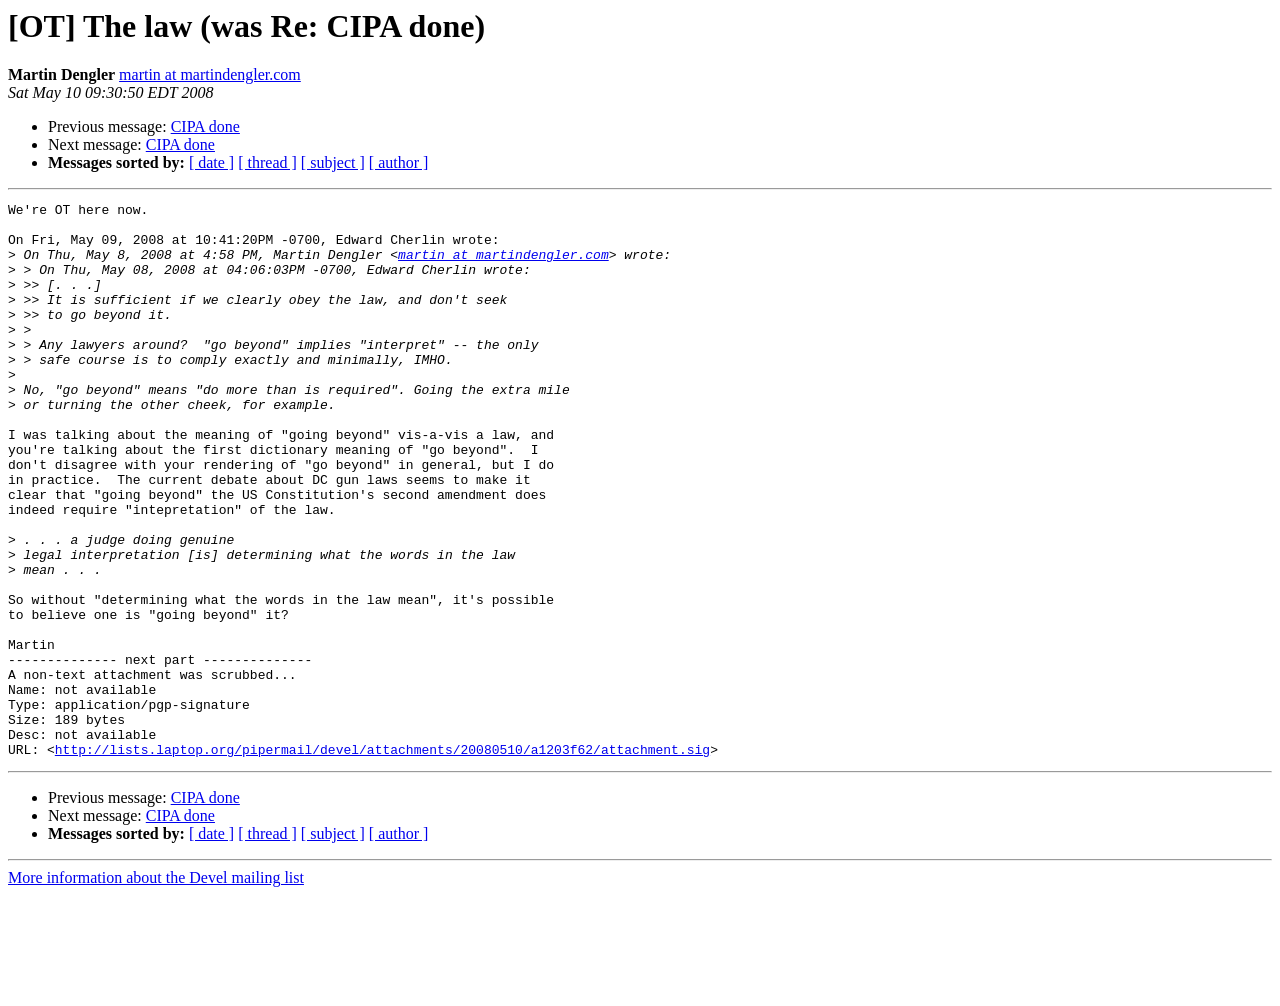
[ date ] (211, 162)
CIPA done (205, 126)
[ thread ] (267, 162)
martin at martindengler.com (210, 74)
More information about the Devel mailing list (156, 988)
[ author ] (399, 162)
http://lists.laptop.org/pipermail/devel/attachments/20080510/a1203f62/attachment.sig (382, 860)
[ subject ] (333, 162)
